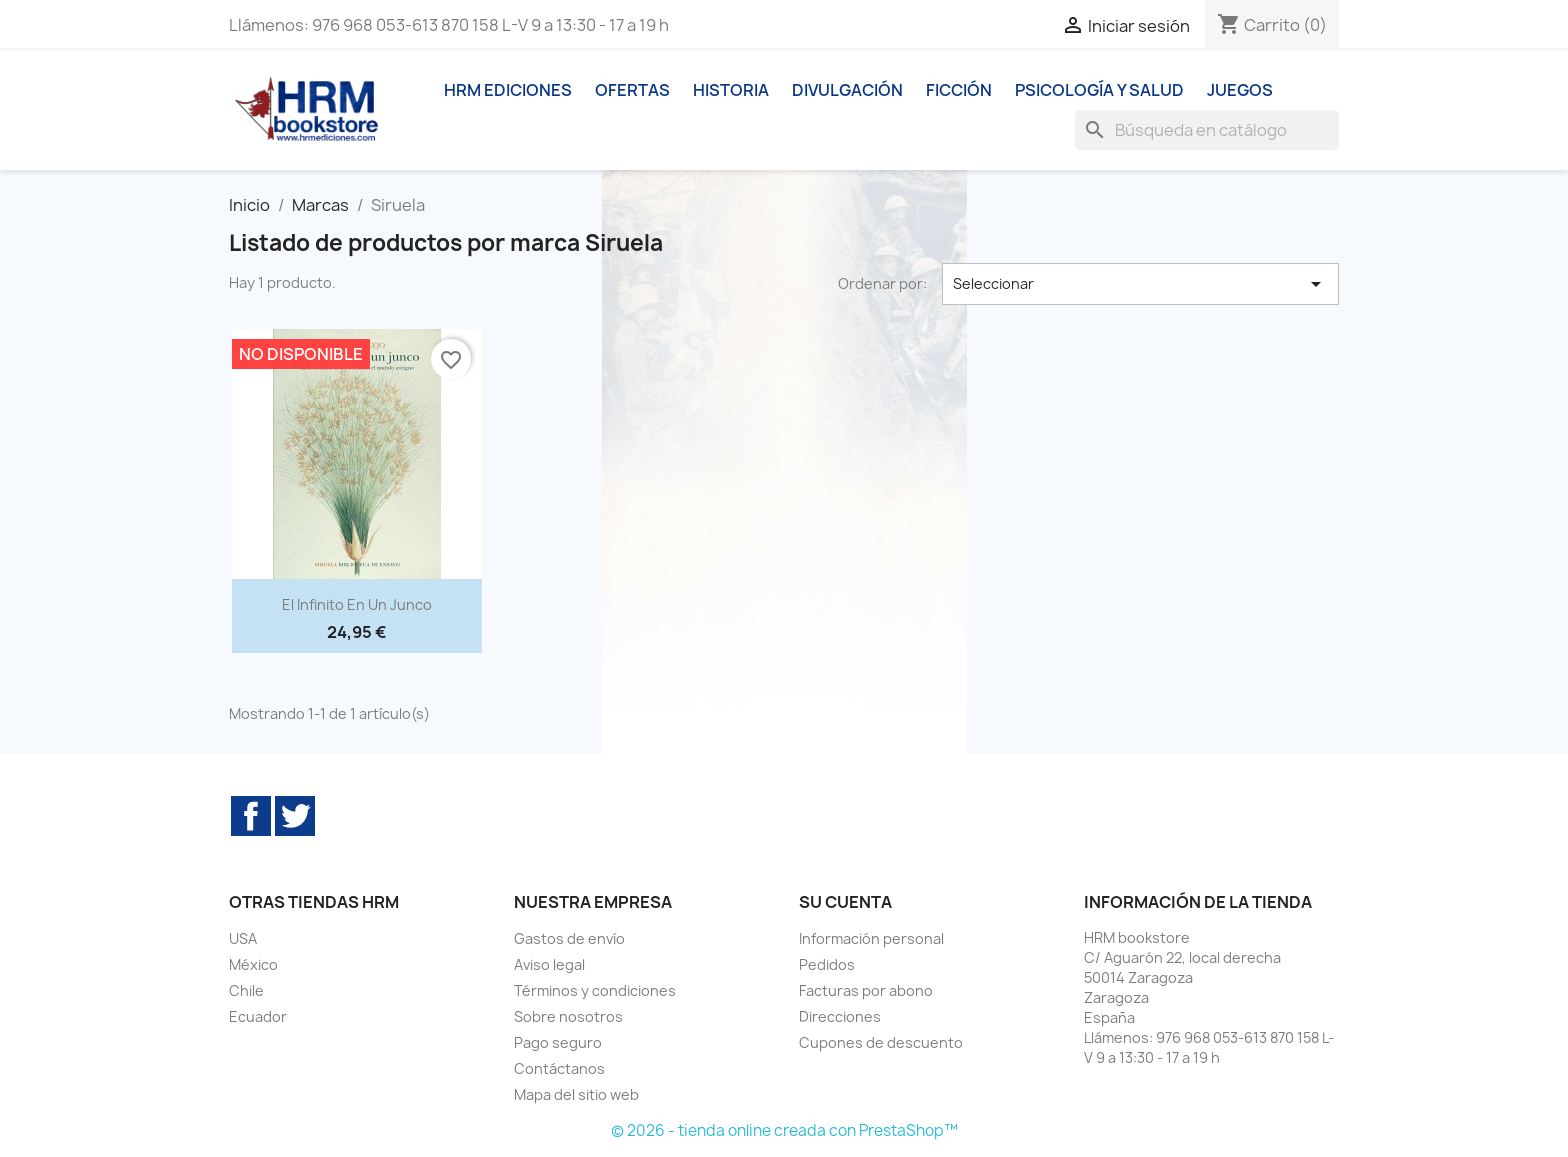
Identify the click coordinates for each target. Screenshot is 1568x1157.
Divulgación (847, 90)
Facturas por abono (866, 990)
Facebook (251, 816)
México (253, 964)
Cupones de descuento (881, 1042)
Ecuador (258, 1016)
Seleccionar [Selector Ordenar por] (1141, 284)
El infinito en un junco (357, 604)
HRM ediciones (508, 90)
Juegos (1240, 90)
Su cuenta (845, 902)
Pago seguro (558, 1042)
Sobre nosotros (568, 1016)
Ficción (959, 90)
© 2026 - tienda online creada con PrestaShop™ (784, 1130)
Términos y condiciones (595, 990)
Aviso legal (549, 964)
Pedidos (827, 964)
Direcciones (840, 1016)
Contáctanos (559, 1068)
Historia (731, 90)
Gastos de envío (569, 938)
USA (243, 938)
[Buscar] (1207, 130)
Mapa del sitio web (576, 1094)
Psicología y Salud (1099, 90)
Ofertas (632, 90)
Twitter (295, 816)
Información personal (871, 938)
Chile (246, 990)
